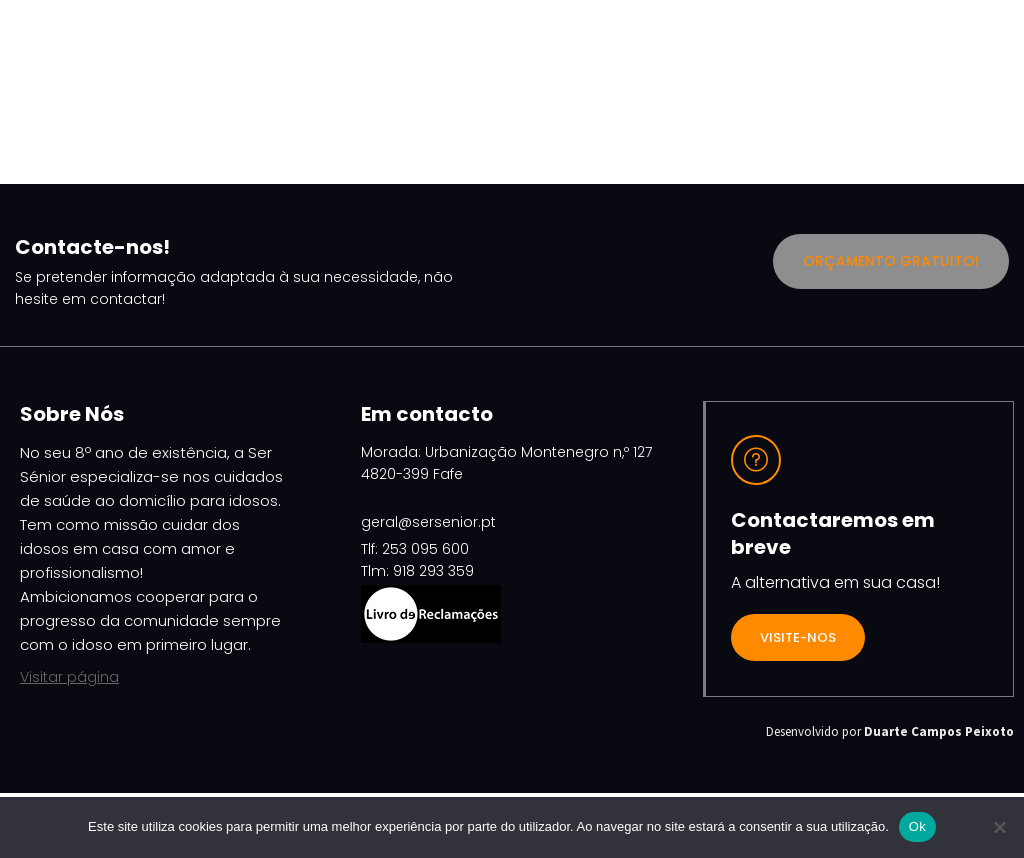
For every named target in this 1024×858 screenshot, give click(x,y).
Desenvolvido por (890, 731)
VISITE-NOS (798, 637)
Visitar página (69, 677)
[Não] (999, 827)
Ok (917, 826)
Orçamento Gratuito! (891, 261)
